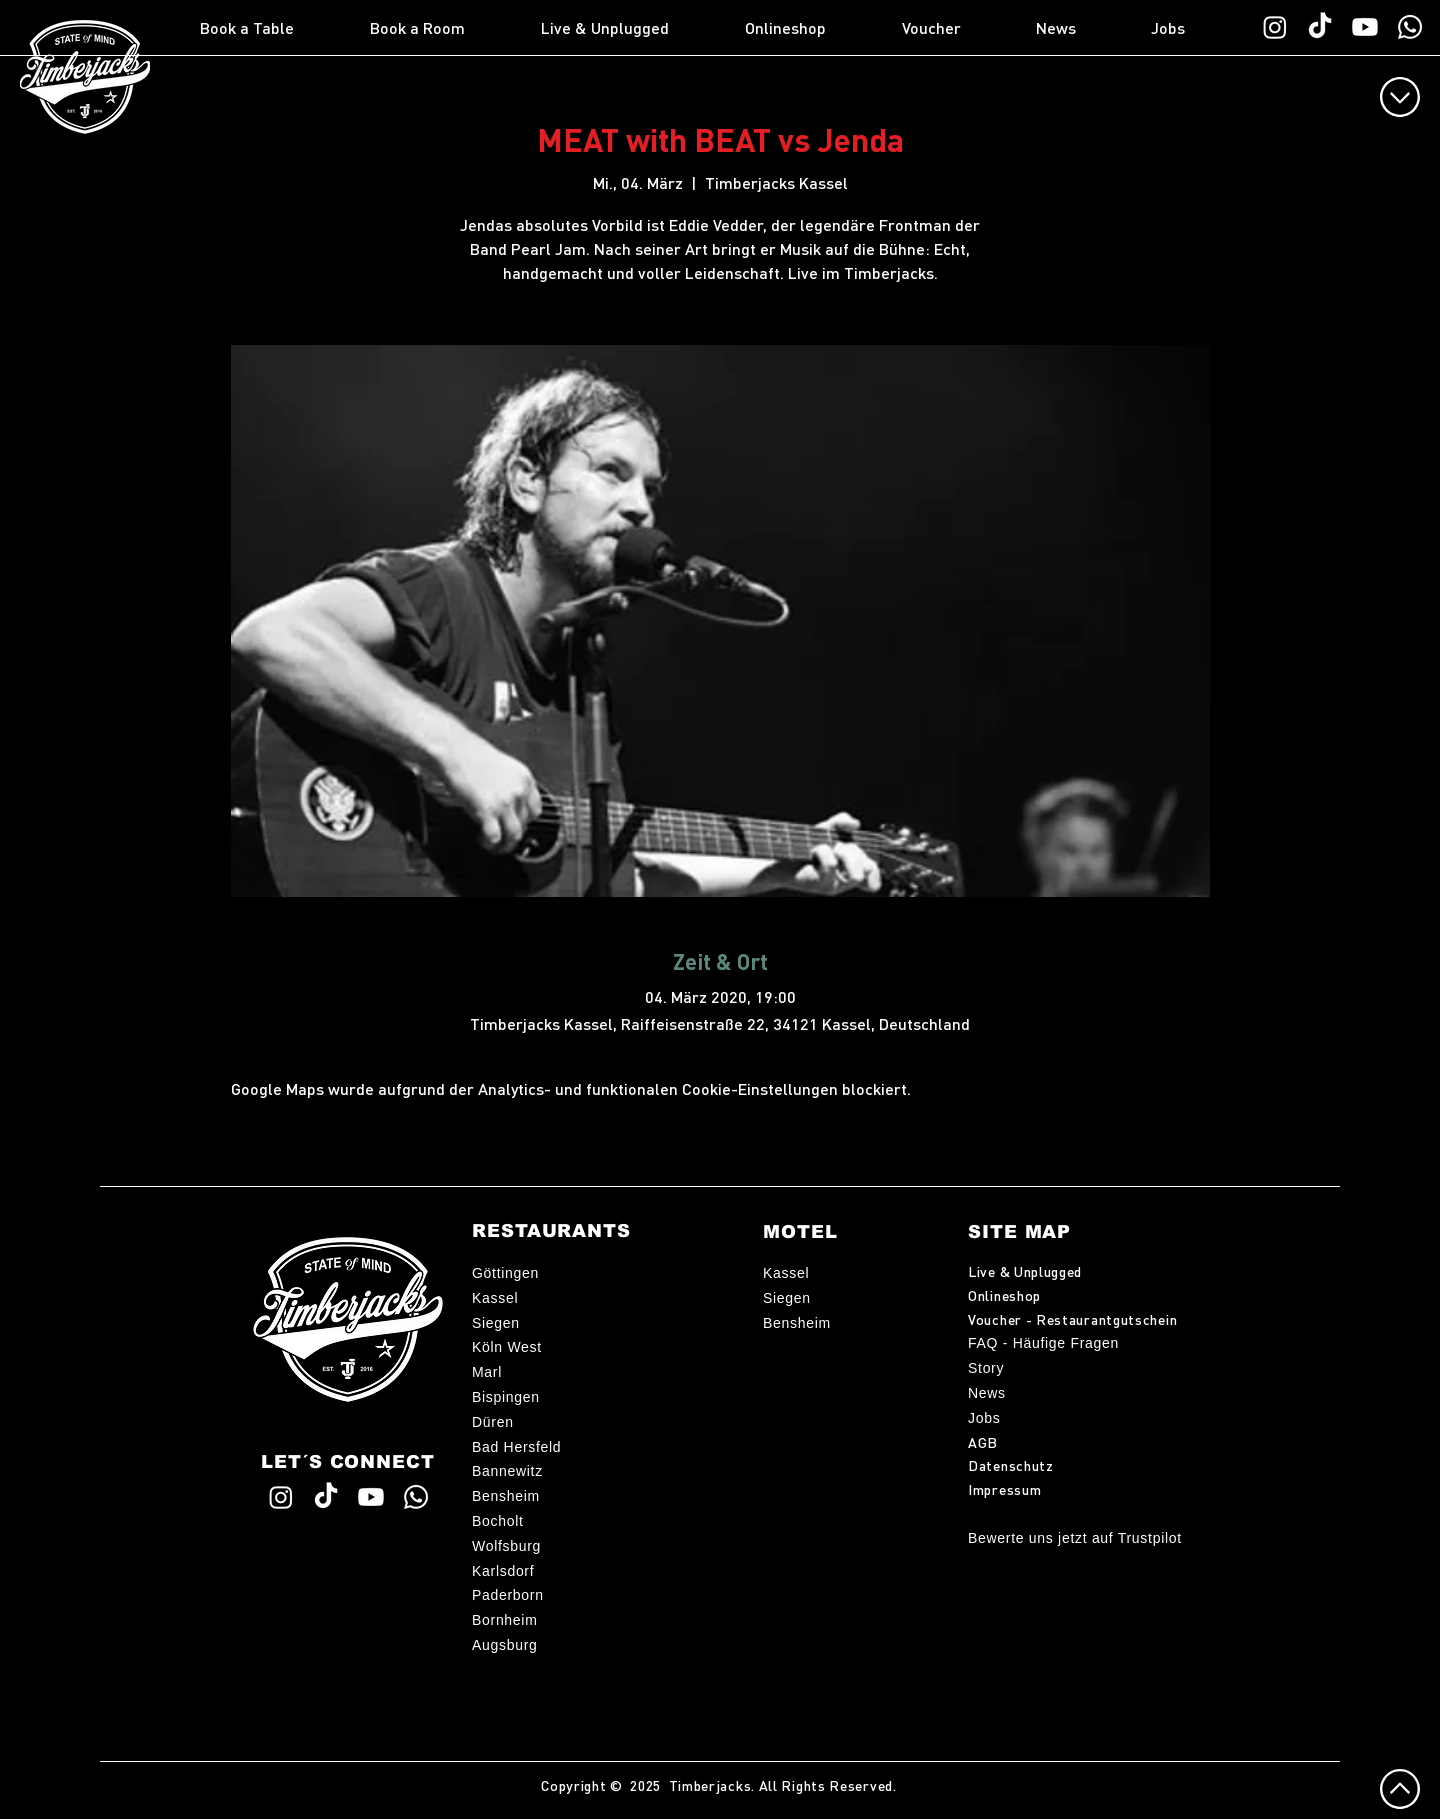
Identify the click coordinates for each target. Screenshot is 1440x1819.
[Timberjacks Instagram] (1275, 27)
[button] (275, 28)
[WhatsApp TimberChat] (1410, 27)
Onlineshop (1004, 1295)
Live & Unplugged (1025, 1271)
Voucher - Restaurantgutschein (1072, 1319)
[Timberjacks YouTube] (1365, 27)
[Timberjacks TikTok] (1320, 27)
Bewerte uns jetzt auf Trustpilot (1075, 1538)
